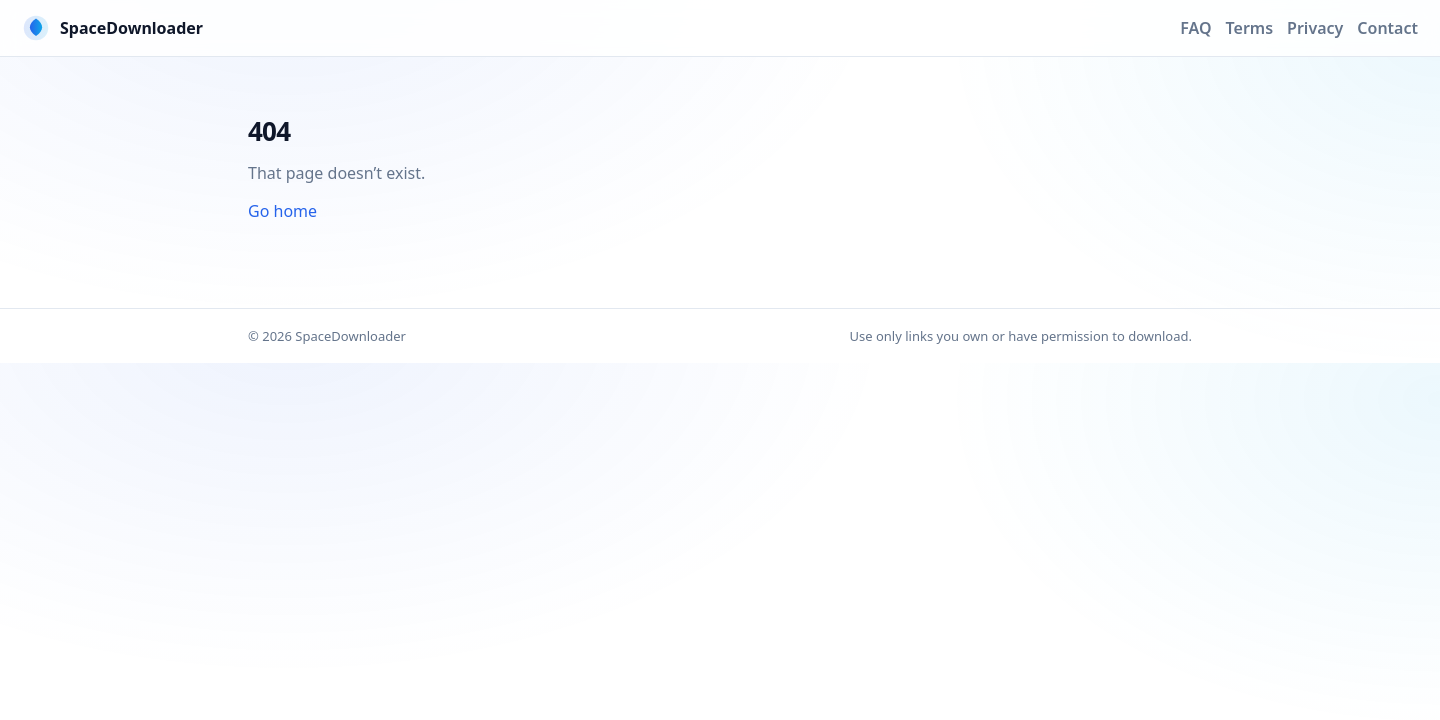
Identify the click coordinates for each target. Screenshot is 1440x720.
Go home (282, 211)
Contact (1387, 28)
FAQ (1195, 28)
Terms (1250, 28)
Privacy (1315, 28)
